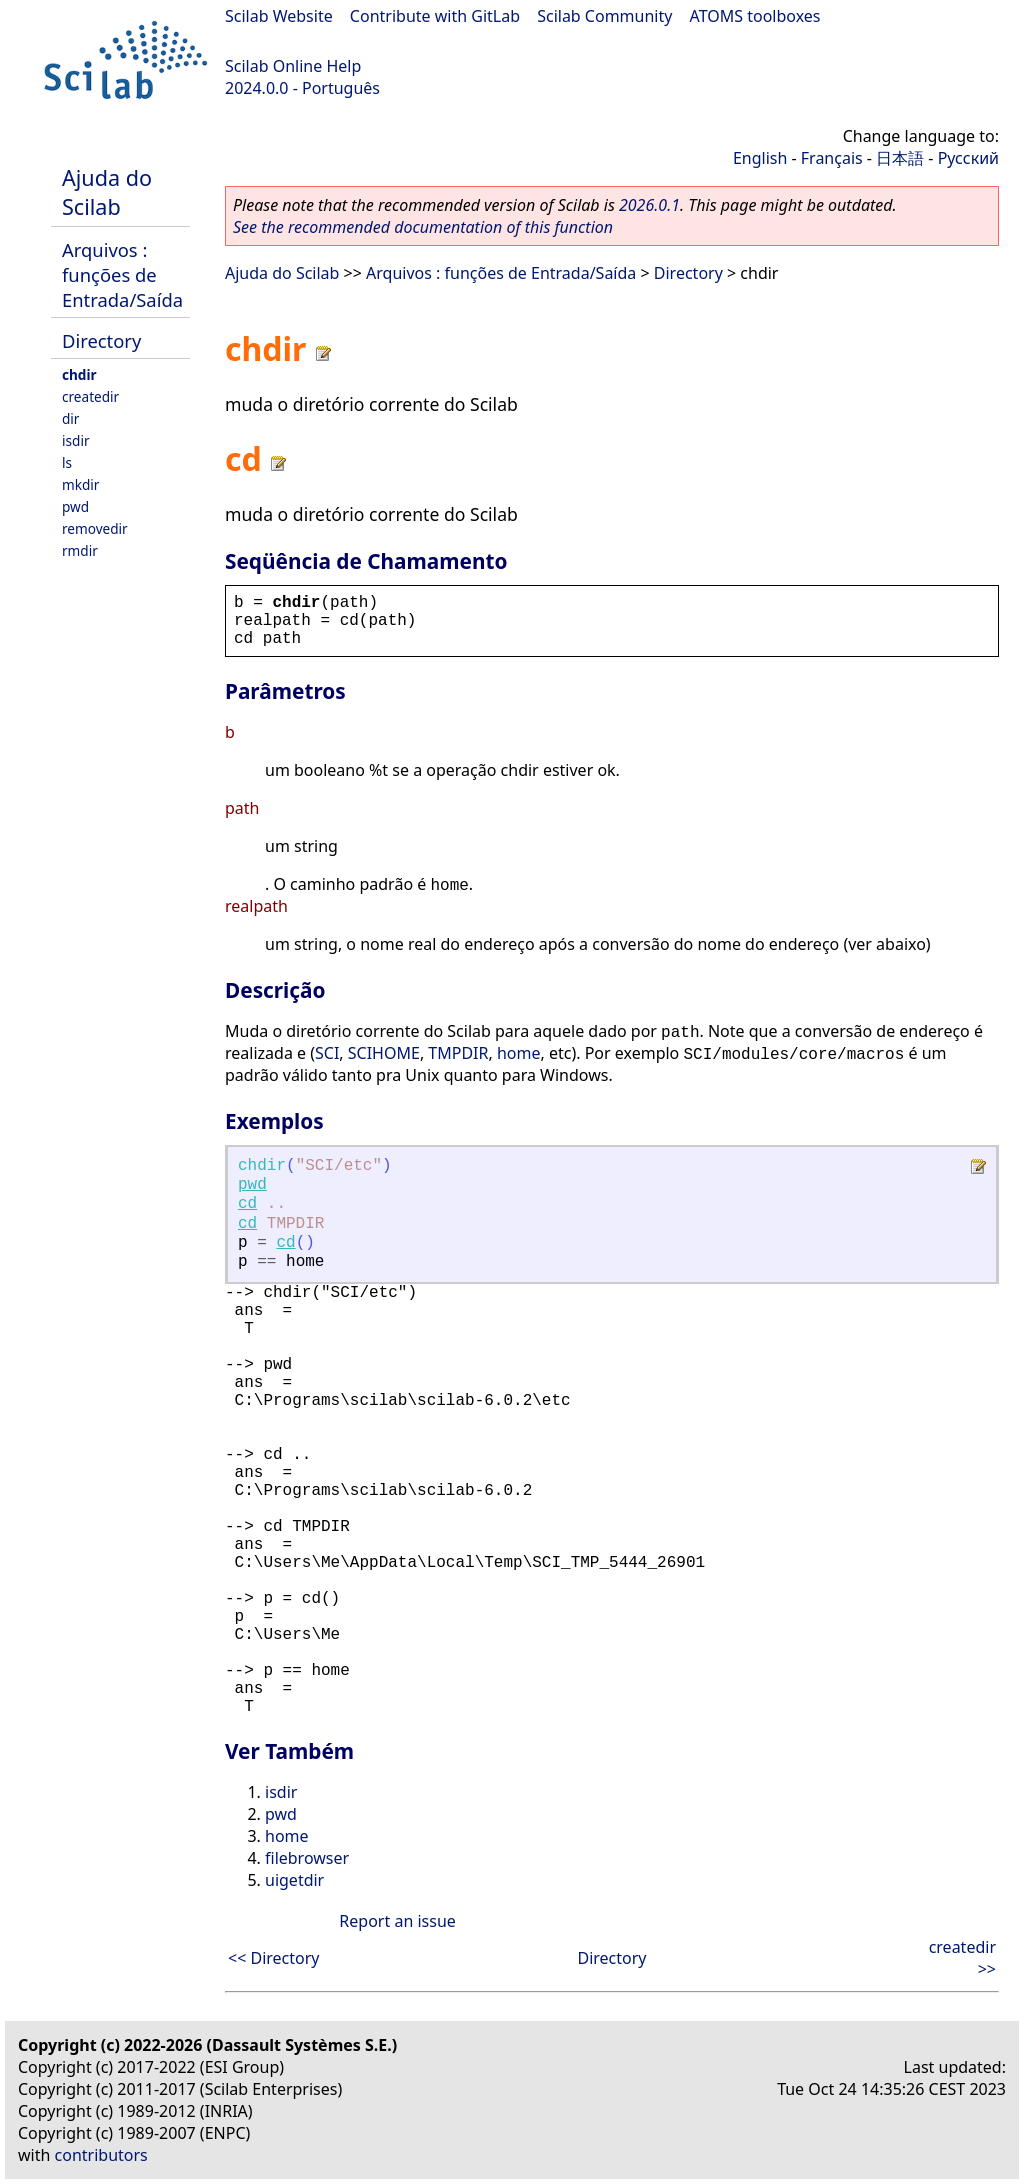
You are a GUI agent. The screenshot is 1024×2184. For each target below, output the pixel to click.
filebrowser (307, 1858)
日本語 (900, 158)
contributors (101, 2155)
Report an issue (397, 1921)
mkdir (80, 484)
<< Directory (274, 1958)
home (519, 1053)
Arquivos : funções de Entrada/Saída (122, 274)
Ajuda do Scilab (107, 192)
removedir (95, 528)
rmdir (80, 550)
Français (832, 158)
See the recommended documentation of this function (423, 227)
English (760, 158)
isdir (76, 440)
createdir (90, 396)
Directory (101, 340)
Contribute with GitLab (435, 16)
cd (247, 1204)
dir (70, 418)
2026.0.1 (649, 205)
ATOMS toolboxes (755, 16)
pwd (75, 506)
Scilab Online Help (293, 66)
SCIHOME (384, 1053)
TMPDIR (458, 1053)
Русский (968, 158)
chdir (79, 374)
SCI (327, 1053)
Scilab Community (604, 16)
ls (67, 462)
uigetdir (294, 1880)
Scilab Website (279, 16)
